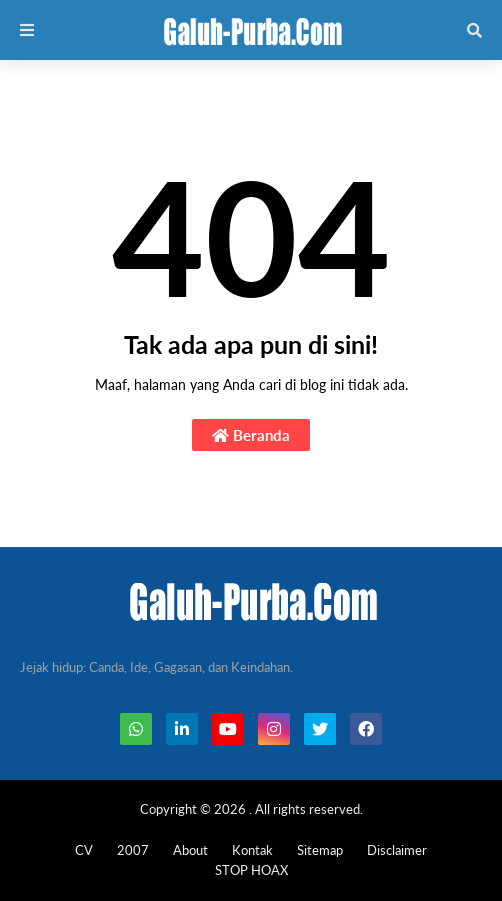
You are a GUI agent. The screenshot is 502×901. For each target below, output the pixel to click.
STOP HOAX (251, 870)
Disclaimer (397, 850)
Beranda (251, 435)
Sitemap (320, 850)
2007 (133, 850)
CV (84, 850)
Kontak (252, 850)
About (190, 850)
